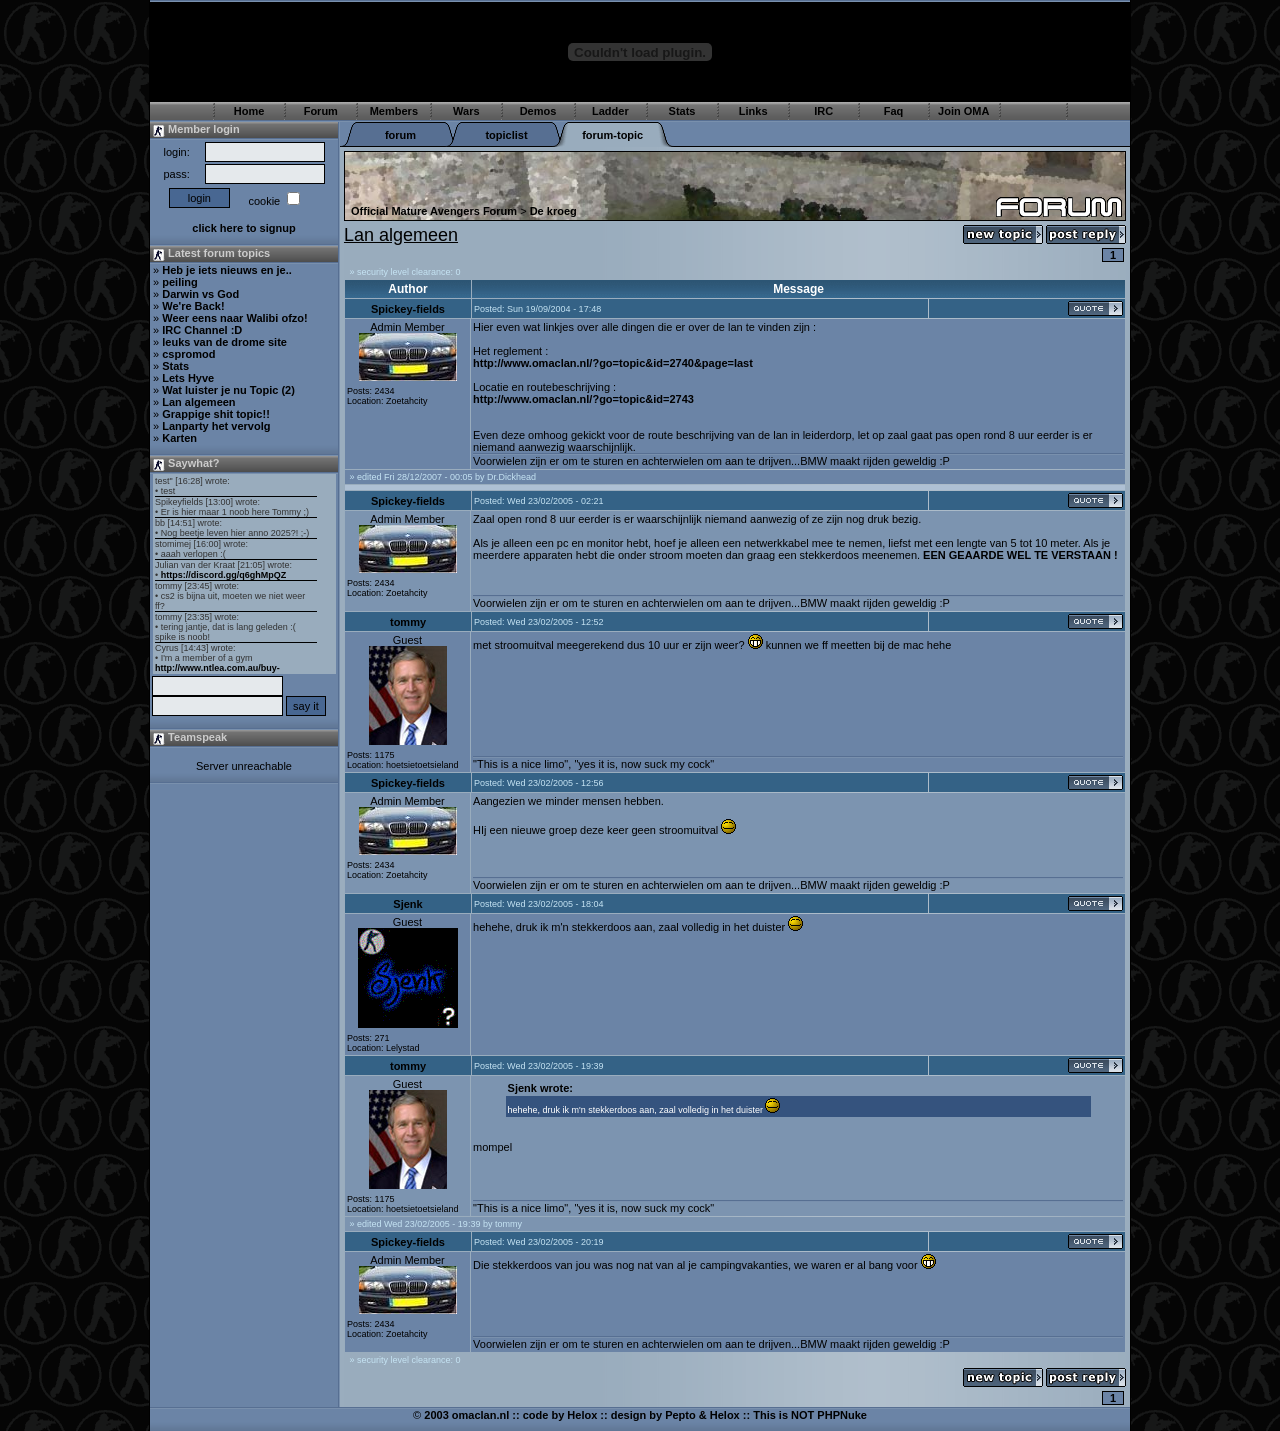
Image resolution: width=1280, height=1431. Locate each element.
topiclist (506, 135)
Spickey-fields (408, 309)
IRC (823, 111)
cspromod (188, 354)
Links (753, 111)
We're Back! (193, 306)
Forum (321, 111)
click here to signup (243, 228)
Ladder (610, 111)
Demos (538, 111)
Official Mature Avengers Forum (434, 211)
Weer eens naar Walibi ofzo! (234, 318)
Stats (682, 111)
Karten (179, 438)
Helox (582, 1415)
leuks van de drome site (224, 342)
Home (249, 111)
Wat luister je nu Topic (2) (228, 390)
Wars (466, 111)
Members (394, 111)
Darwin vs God (200, 294)
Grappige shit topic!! (216, 414)
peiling (179, 282)
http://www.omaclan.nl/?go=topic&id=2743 (583, 399)
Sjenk (407, 904)
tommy (408, 622)
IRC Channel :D (202, 330)
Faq (894, 111)
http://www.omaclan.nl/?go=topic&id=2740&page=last (613, 363)
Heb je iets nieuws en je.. (227, 270)
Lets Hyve (188, 378)
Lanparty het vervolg (216, 426)
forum (400, 135)
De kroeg (553, 211)
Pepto (680, 1415)
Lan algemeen (198, 402)
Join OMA (963, 111)
